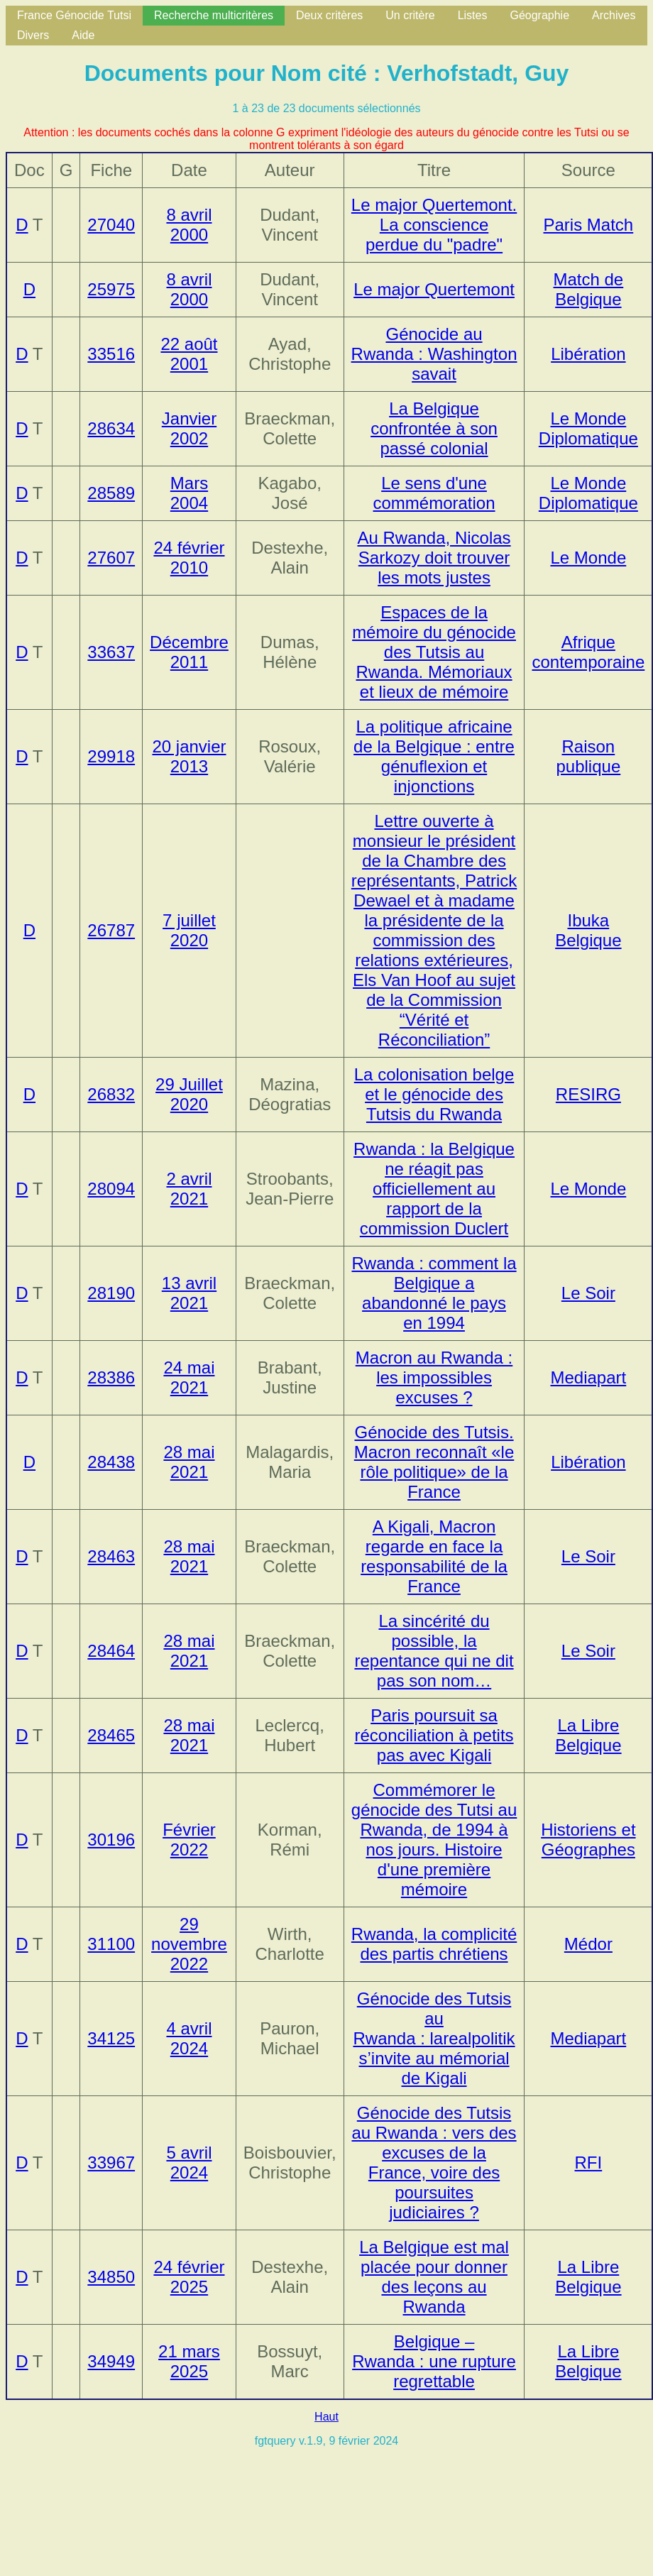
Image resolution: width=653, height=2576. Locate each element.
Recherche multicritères (213, 15)
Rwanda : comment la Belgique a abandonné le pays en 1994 (433, 1293)
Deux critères (329, 15)
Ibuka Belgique (588, 930)
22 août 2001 (188, 353)
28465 (111, 1735)
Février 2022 (189, 1839)
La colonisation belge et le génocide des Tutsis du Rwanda (434, 1094)
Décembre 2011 (189, 652)
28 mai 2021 (188, 1461)
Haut (326, 2417)
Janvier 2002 (189, 428)
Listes (473, 15)
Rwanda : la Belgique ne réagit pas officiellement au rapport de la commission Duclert (434, 1188)
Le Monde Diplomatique (588, 428)
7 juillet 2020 (189, 930)
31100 (111, 1943)
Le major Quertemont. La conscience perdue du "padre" (434, 224)
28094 (111, 1188)
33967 (111, 2162)
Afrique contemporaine (588, 652)
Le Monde (588, 557)
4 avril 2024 (189, 2038)
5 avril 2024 (189, 2162)
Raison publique (588, 756)
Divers (33, 35)
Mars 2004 (189, 493)
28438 (111, 1461)
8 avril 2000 (189, 224)
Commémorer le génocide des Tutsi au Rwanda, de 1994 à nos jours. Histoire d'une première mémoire (434, 1839)
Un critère (409, 15)
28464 (111, 1650)
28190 (111, 1293)
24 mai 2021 (188, 1377)
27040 (111, 224)
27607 (111, 557)
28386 (111, 1377)
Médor (588, 1943)
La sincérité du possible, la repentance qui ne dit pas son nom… (433, 1650)
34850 (111, 2276)
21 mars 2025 (189, 2361)
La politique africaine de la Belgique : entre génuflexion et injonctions (434, 756)
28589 (111, 493)
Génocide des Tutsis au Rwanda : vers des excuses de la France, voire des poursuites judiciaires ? (433, 2162)
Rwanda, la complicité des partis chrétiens (434, 1943)
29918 (111, 756)
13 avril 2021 (189, 1292)
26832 (111, 1094)
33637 (111, 652)
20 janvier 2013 (189, 756)
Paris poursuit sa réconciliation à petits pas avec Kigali (433, 1735)
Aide (83, 35)
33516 (111, 353)
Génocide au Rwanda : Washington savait (434, 353)
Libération (588, 353)
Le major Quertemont (434, 289)
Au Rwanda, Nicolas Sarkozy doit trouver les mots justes (433, 557)
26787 (111, 930)
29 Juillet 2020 (189, 1094)
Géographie (539, 15)
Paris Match (589, 224)
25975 (111, 289)
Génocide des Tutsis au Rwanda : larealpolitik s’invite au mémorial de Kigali (434, 2038)
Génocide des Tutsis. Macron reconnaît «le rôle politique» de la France (434, 1462)
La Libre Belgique (588, 1735)
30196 (111, 1839)
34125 (111, 2038)
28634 (111, 428)
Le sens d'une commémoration (434, 493)
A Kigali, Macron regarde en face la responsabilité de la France (434, 1556)
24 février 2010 (188, 557)
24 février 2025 (188, 2276)
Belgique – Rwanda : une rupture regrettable (434, 2361)
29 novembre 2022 (189, 1943)
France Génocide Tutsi (74, 15)
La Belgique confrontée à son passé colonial (434, 428)
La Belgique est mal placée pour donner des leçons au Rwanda (434, 2276)
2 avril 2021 (189, 1188)
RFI (589, 2162)
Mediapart (589, 1377)
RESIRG (588, 1094)
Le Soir (588, 1293)
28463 (111, 1556)
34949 (111, 2361)
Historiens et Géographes (588, 1839)
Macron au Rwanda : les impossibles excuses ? (434, 1377)
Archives (613, 15)
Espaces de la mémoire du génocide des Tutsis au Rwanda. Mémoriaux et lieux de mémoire (434, 652)
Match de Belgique (589, 289)
